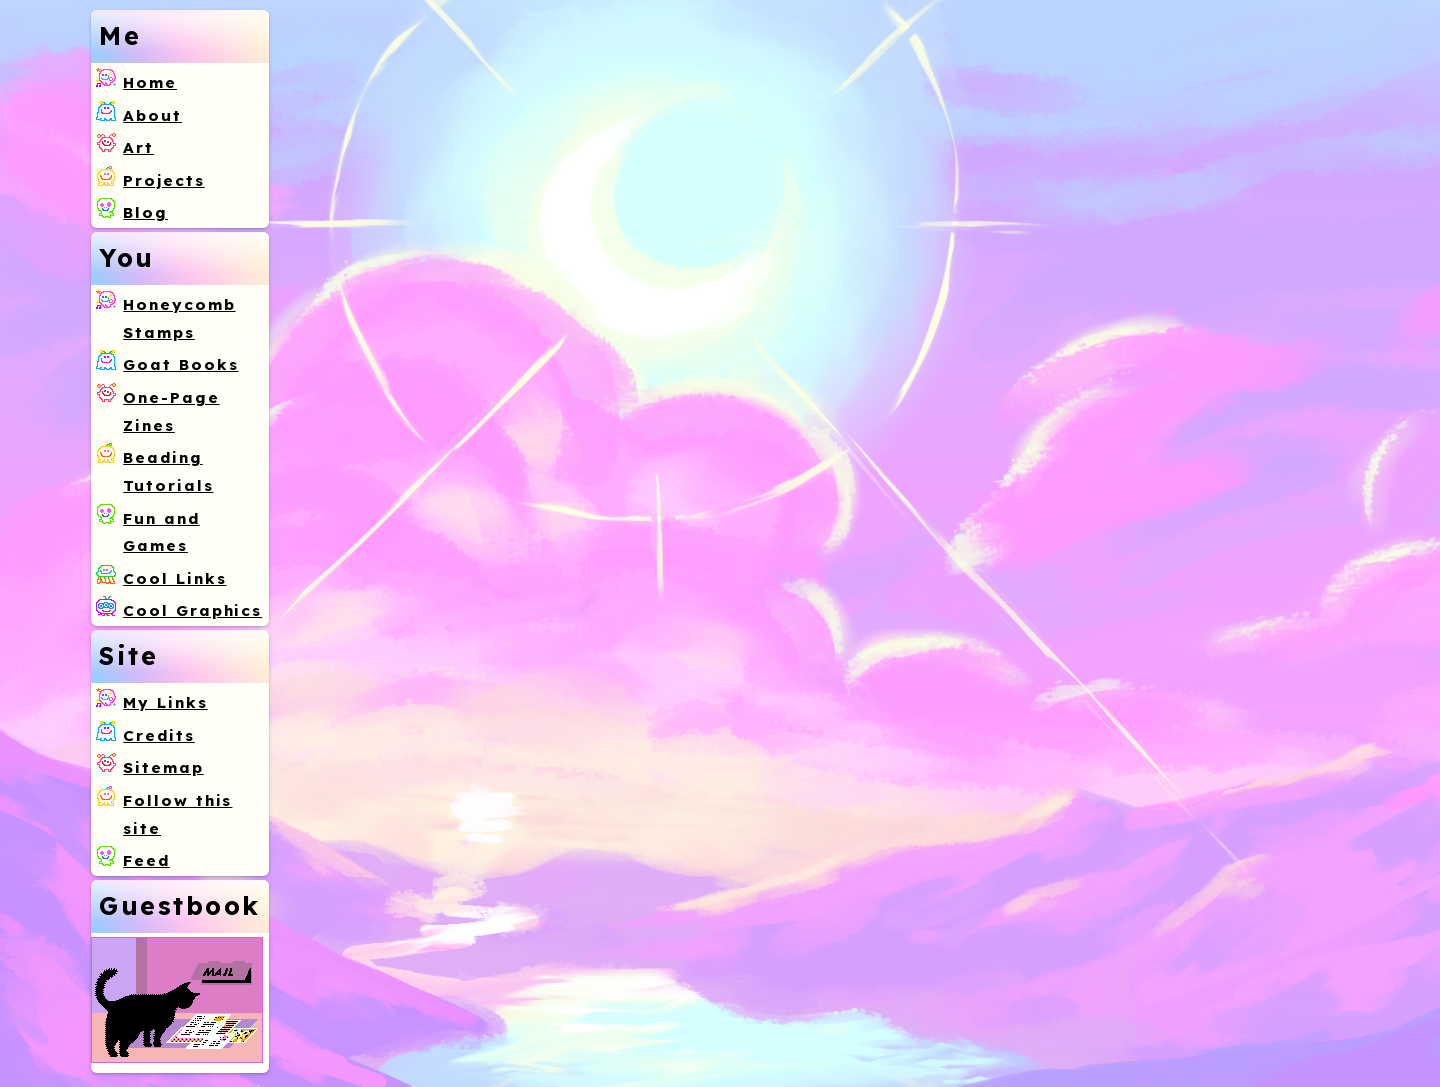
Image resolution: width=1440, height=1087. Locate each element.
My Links (165, 702)
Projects (163, 180)
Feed (146, 860)
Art (138, 147)
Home (150, 82)
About (152, 115)
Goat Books (180, 364)
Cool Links (174, 578)
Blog (145, 212)
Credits (158, 735)
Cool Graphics (192, 610)
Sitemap (163, 767)
